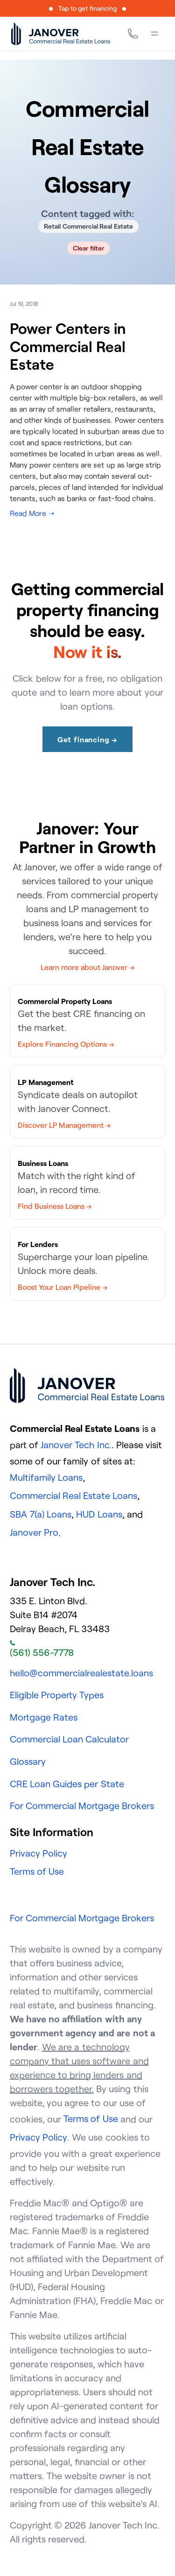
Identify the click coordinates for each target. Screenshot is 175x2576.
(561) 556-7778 (42, 1649)
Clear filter (88, 248)
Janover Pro (34, 1532)
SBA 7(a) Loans (40, 1514)
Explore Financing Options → (66, 1044)
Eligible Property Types (57, 1694)
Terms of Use (37, 1871)
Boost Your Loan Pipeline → (63, 1287)
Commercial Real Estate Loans (74, 1495)
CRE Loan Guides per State (67, 1783)
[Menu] (154, 33)
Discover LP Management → (64, 1125)
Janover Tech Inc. (76, 1444)
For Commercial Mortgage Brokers (82, 1805)
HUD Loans (99, 1514)
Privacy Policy (38, 1853)
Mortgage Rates (43, 1717)
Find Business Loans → (54, 1206)
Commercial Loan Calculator (69, 1739)
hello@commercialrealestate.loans (81, 1673)
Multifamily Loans (46, 1477)
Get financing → (87, 739)
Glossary (28, 1761)
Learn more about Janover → (88, 967)
